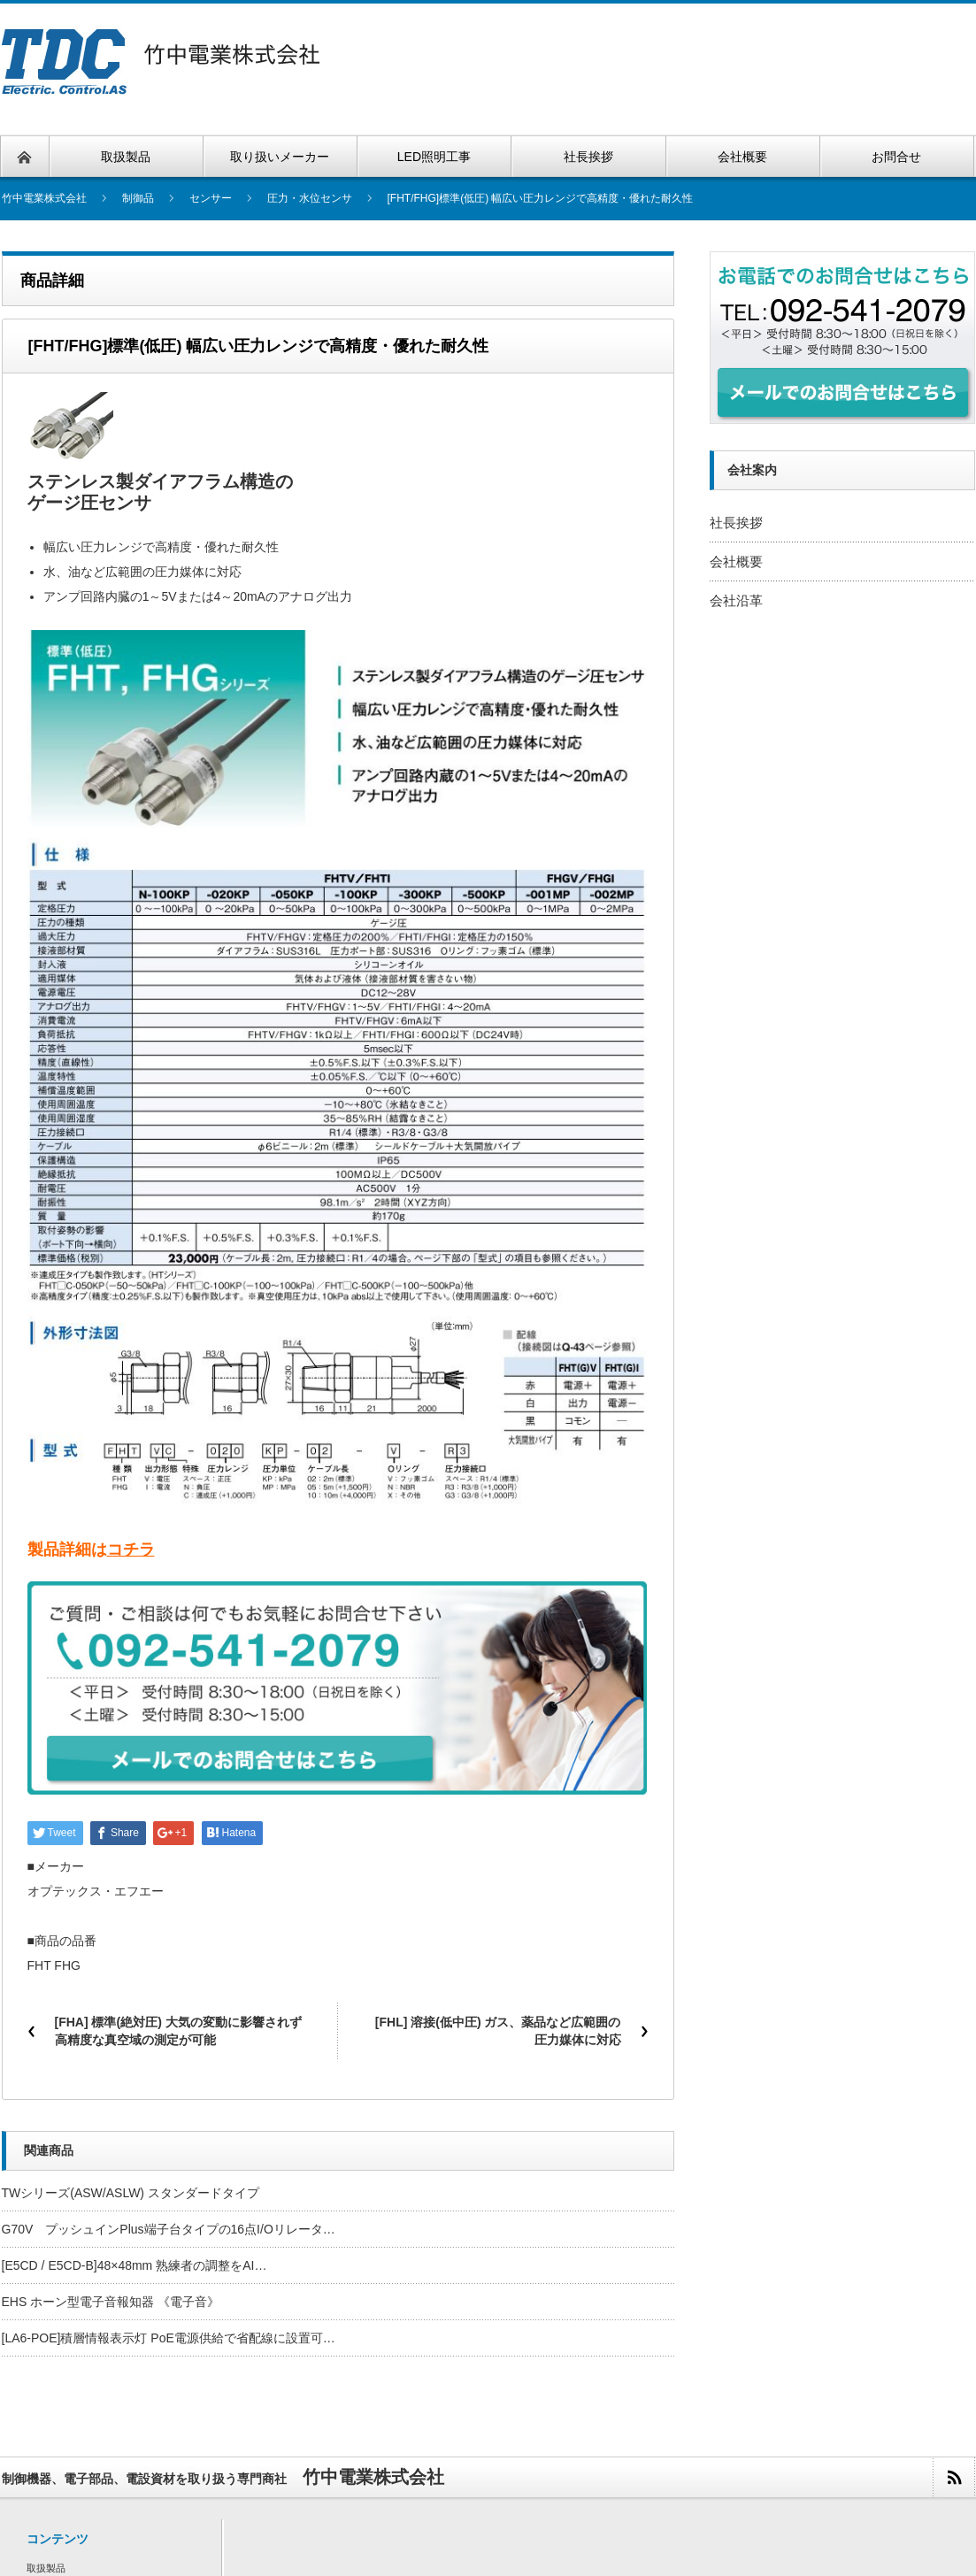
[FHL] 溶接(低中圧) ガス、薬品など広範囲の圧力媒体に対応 (498, 2031)
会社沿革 (736, 600)
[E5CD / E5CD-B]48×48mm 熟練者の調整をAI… (134, 2265)
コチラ (131, 1549)
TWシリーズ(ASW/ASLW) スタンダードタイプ (130, 2193)
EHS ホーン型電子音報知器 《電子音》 (111, 2302)
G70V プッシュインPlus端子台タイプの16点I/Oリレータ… (168, 2229)
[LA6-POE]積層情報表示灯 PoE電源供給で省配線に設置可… (168, 2338)
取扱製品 (46, 2568)
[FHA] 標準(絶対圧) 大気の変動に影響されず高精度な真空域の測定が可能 (178, 2031)
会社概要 (736, 561)
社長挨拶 (736, 522)
